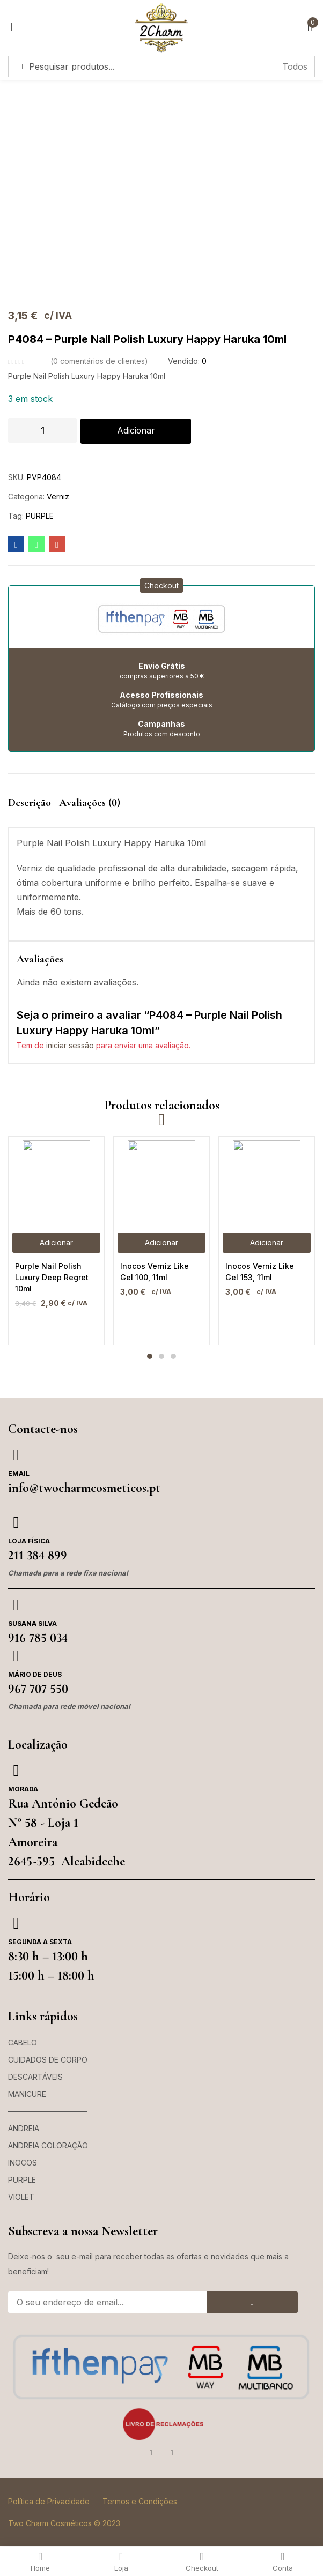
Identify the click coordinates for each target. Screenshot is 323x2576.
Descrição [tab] (29, 803)
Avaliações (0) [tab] (89, 803)
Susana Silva (32, 1624)
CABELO (22, 2043)
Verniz (58, 497)
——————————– (47, 2111)
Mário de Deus (35, 1675)
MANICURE (27, 2094)
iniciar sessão (70, 1045)
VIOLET (21, 2197)
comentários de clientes (99, 361)
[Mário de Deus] (16, 1656)
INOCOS (22, 2163)
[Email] (16, 1455)
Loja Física (29, 1541)
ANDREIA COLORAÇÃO (48, 2146)
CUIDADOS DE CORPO (47, 2060)
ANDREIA (23, 2128)
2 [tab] (161, 1357)
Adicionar (136, 430)
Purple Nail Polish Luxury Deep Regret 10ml (52, 1278)
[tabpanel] (56, 1241)
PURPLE (40, 516)
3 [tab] (173, 1357)
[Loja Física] (16, 1523)
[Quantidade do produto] (42, 430)
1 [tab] (149, 1357)
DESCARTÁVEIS (35, 2077)
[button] (161, 586)
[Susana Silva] (16, 1605)
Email (19, 1474)
